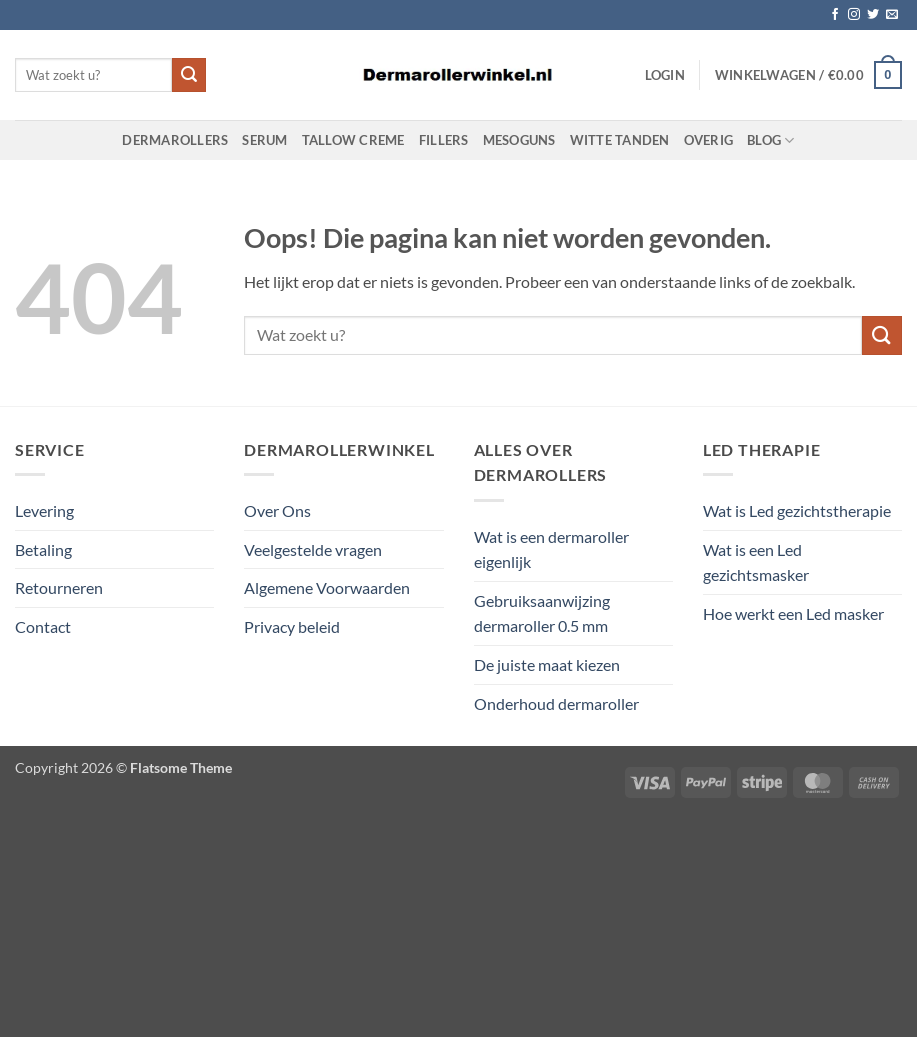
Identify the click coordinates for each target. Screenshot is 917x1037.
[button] (665, 75)
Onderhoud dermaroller (556, 703)
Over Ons (277, 510)
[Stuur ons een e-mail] (892, 15)
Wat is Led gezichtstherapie (797, 510)
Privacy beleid (292, 626)
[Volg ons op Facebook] (835, 15)
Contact (43, 626)
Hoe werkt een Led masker (793, 613)
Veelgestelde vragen (313, 549)
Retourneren (59, 587)
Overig (709, 140)
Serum (264, 140)
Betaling (43, 549)
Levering (44, 510)
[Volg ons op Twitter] (873, 15)
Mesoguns (519, 140)
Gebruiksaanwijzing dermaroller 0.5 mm (542, 613)
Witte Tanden (620, 140)
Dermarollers (175, 140)
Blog (770, 140)
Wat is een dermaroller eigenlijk (551, 549)
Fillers (444, 140)
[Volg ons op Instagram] (854, 15)
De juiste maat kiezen (547, 664)
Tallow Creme (353, 140)
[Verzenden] (189, 75)
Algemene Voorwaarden (327, 587)
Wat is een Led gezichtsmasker (756, 562)
